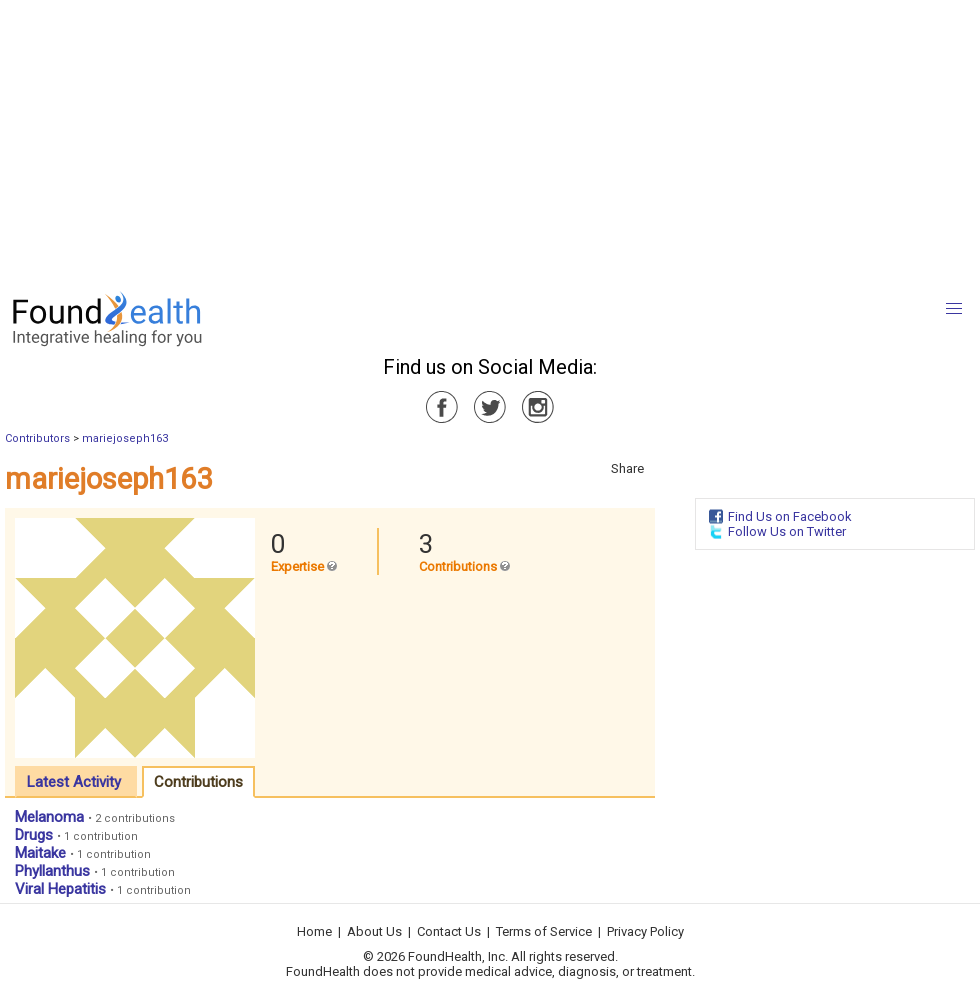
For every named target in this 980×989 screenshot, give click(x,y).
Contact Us (449, 931)
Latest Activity (74, 782)
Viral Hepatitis (60, 889)
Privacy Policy (645, 931)
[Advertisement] (414, 140)
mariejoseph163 (125, 438)
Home (314, 931)
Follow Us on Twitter (787, 531)
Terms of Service (544, 931)
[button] (954, 309)
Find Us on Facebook (790, 516)
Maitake (40, 853)
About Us (374, 931)
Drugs (34, 835)
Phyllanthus (52, 871)
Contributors (37, 438)
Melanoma (49, 817)
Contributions (198, 782)
